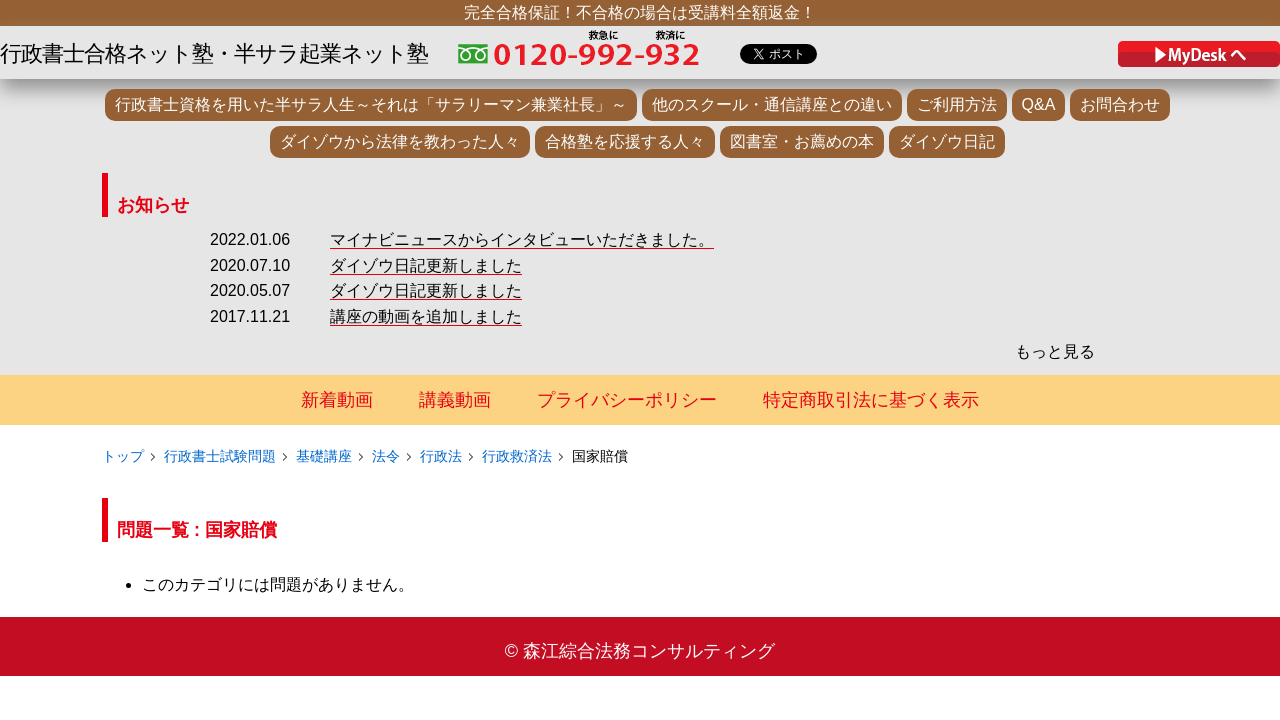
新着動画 (337, 400)
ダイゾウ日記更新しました (426, 265)
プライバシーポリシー (627, 400)
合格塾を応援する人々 (625, 141)
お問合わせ (1120, 104)
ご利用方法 (957, 104)
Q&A (1039, 104)
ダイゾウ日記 (947, 141)
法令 (386, 456)
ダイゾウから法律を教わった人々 (400, 141)
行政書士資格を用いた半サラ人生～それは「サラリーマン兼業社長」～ (371, 104)
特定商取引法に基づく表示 (871, 400)
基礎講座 (324, 456)
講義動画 (455, 400)
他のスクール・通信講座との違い (772, 104)
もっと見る (1055, 351)
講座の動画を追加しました (426, 316)
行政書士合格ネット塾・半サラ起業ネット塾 (214, 53)
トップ (123, 456)
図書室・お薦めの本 (802, 141)
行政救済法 (517, 456)
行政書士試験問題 (220, 456)
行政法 (441, 456)
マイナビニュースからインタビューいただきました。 (522, 239)
